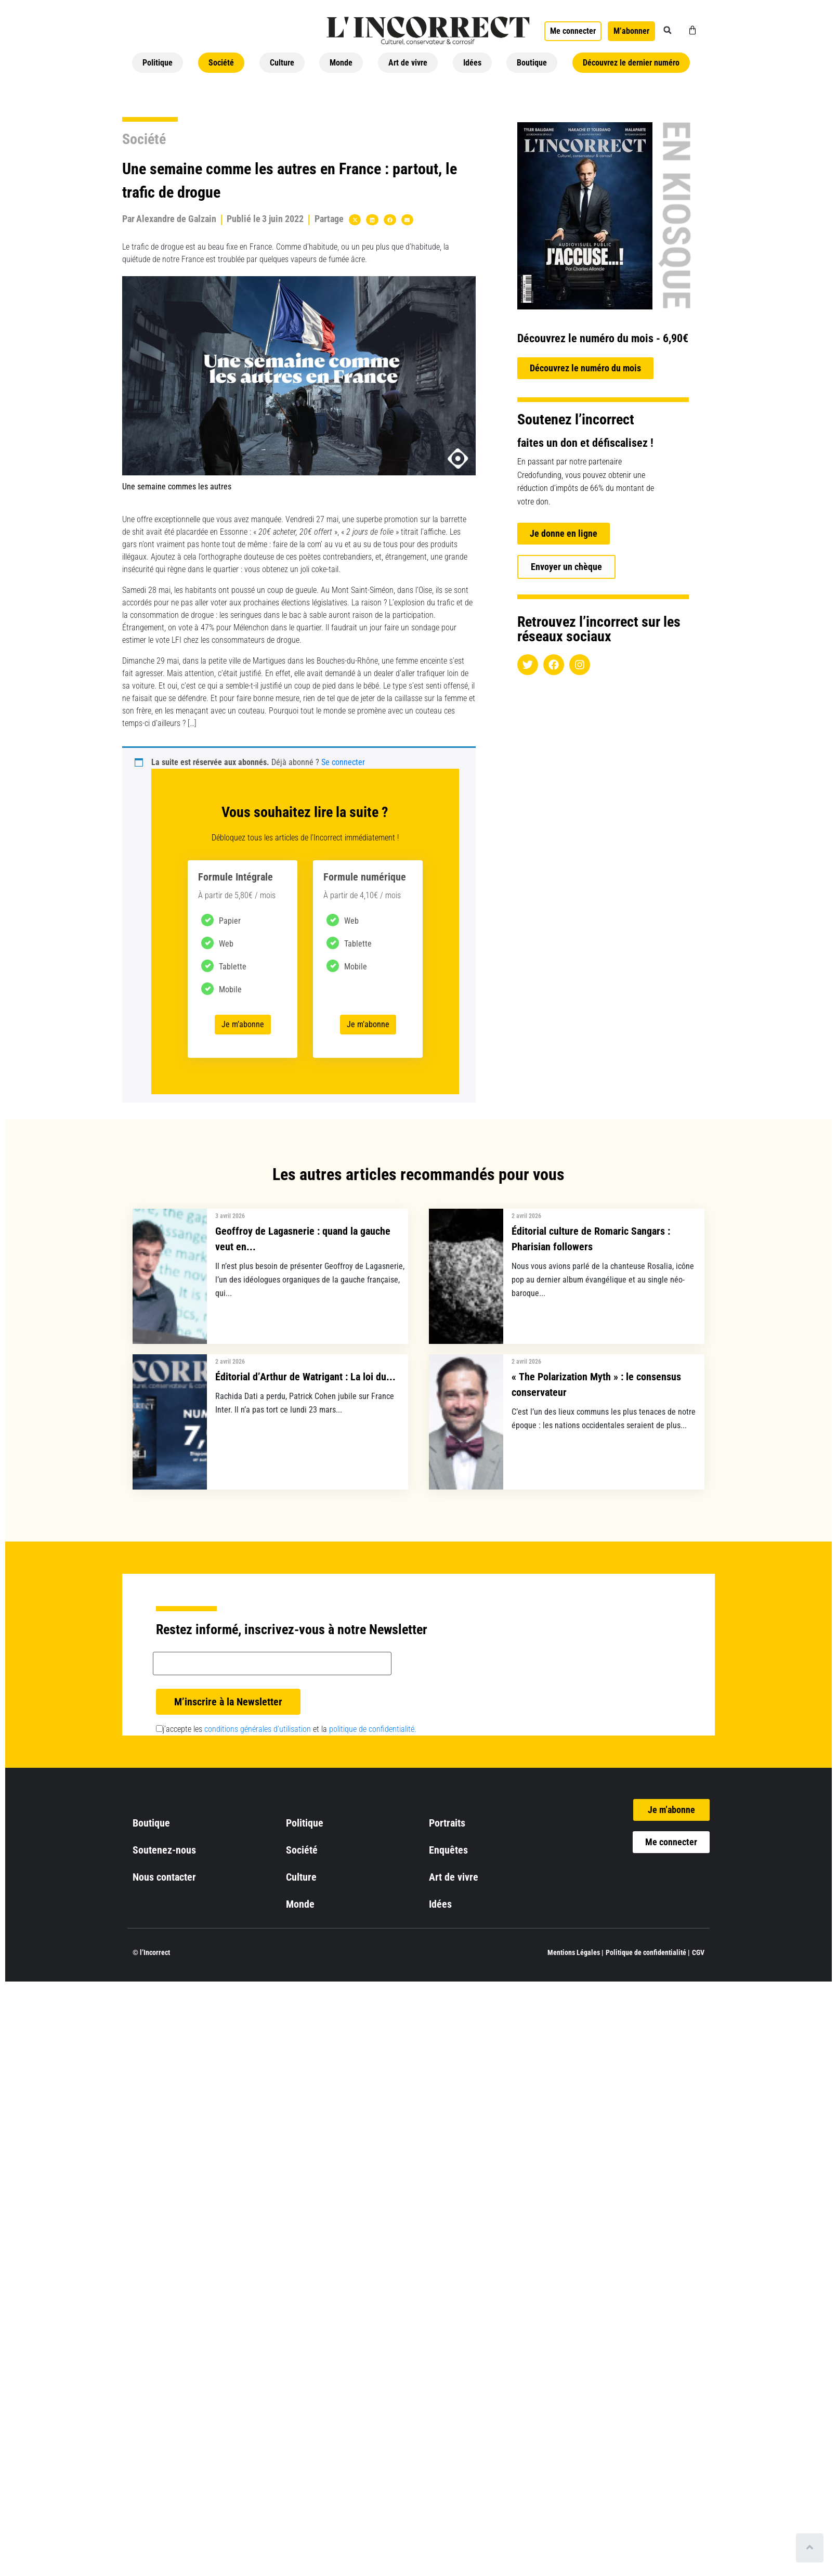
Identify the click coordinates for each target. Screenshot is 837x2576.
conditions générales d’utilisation (257, 1729)
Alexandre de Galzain (176, 218)
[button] (667, 30)
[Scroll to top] (809, 2547)
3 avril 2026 (230, 1216)
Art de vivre (407, 63)
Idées (472, 63)
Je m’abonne (242, 1024)
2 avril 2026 (526, 1216)
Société (221, 63)
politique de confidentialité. (372, 1729)
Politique (157, 63)
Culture (282, 63)
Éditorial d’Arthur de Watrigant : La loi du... (305, 1376)
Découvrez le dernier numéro (631, 63)
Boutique (532, 63)
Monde (341, 63)
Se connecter (343, 762)
